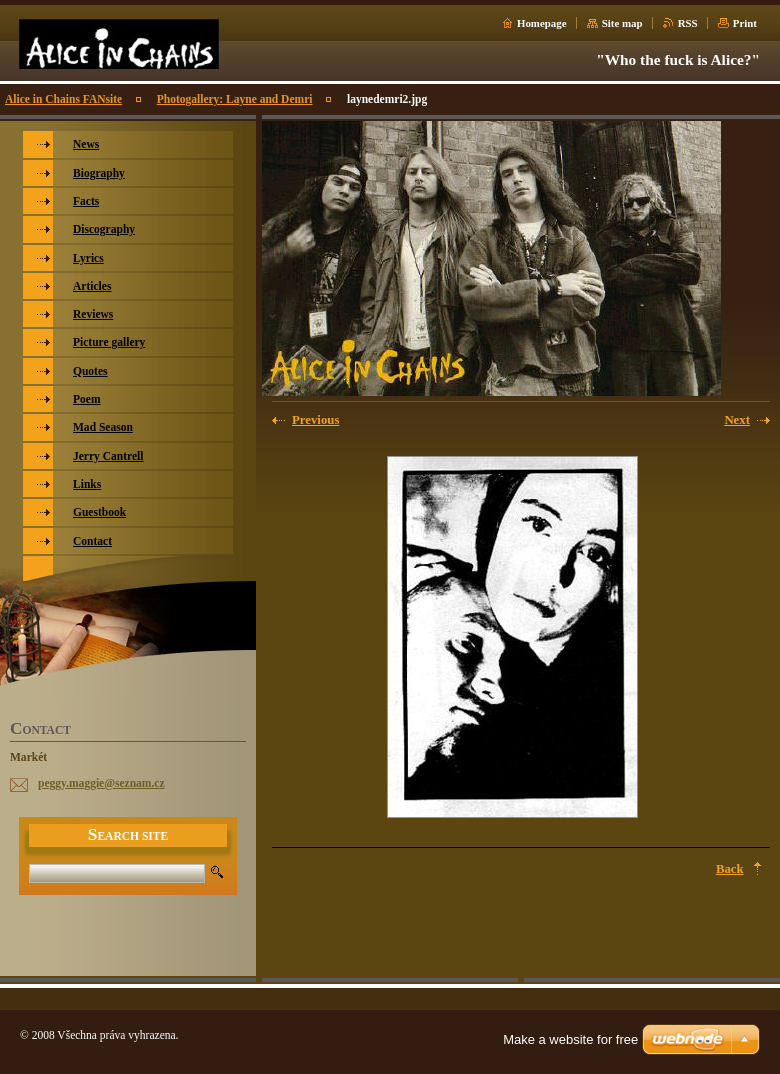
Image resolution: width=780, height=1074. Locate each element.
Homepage (542, 23)
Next (737, 420)
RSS (688, 23)
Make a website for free (570, 1039)
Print (745, 23)
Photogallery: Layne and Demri (235, 99)
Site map (622, 23)
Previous (315, 420)
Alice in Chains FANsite (63, 99)
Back (730, 869)
